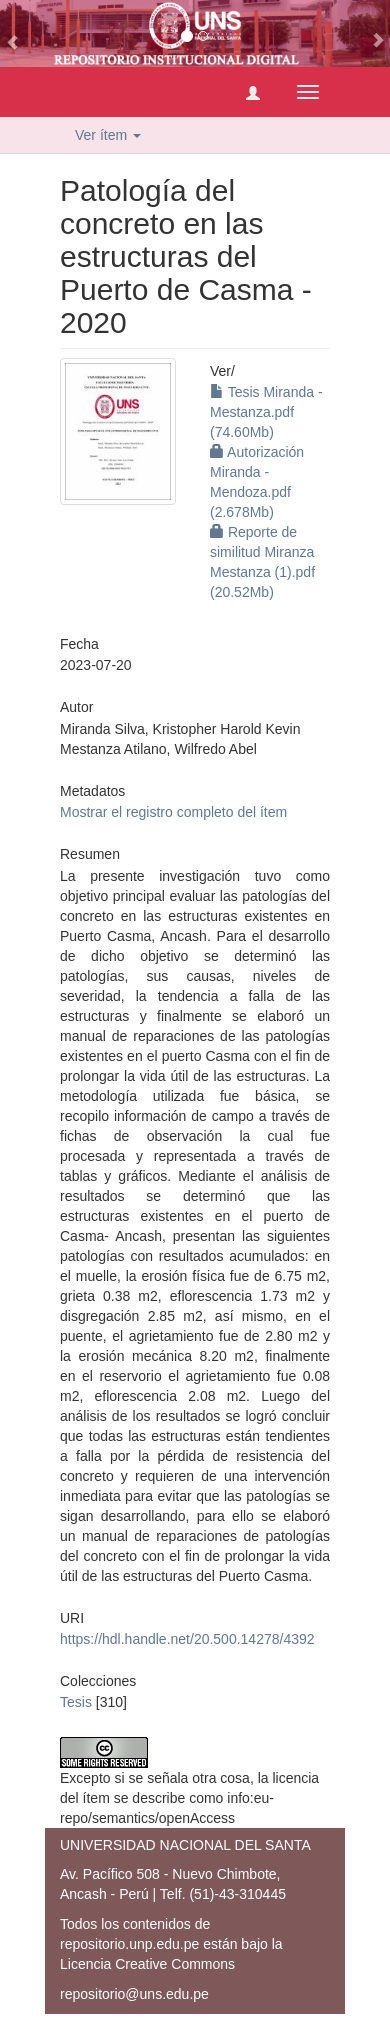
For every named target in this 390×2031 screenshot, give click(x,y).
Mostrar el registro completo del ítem (173, 812)
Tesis (76, 1702)
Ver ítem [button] (108, 135)
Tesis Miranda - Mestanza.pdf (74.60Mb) (266, 412)
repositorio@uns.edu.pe (134, 1994)
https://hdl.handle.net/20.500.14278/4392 (187, 1639)
